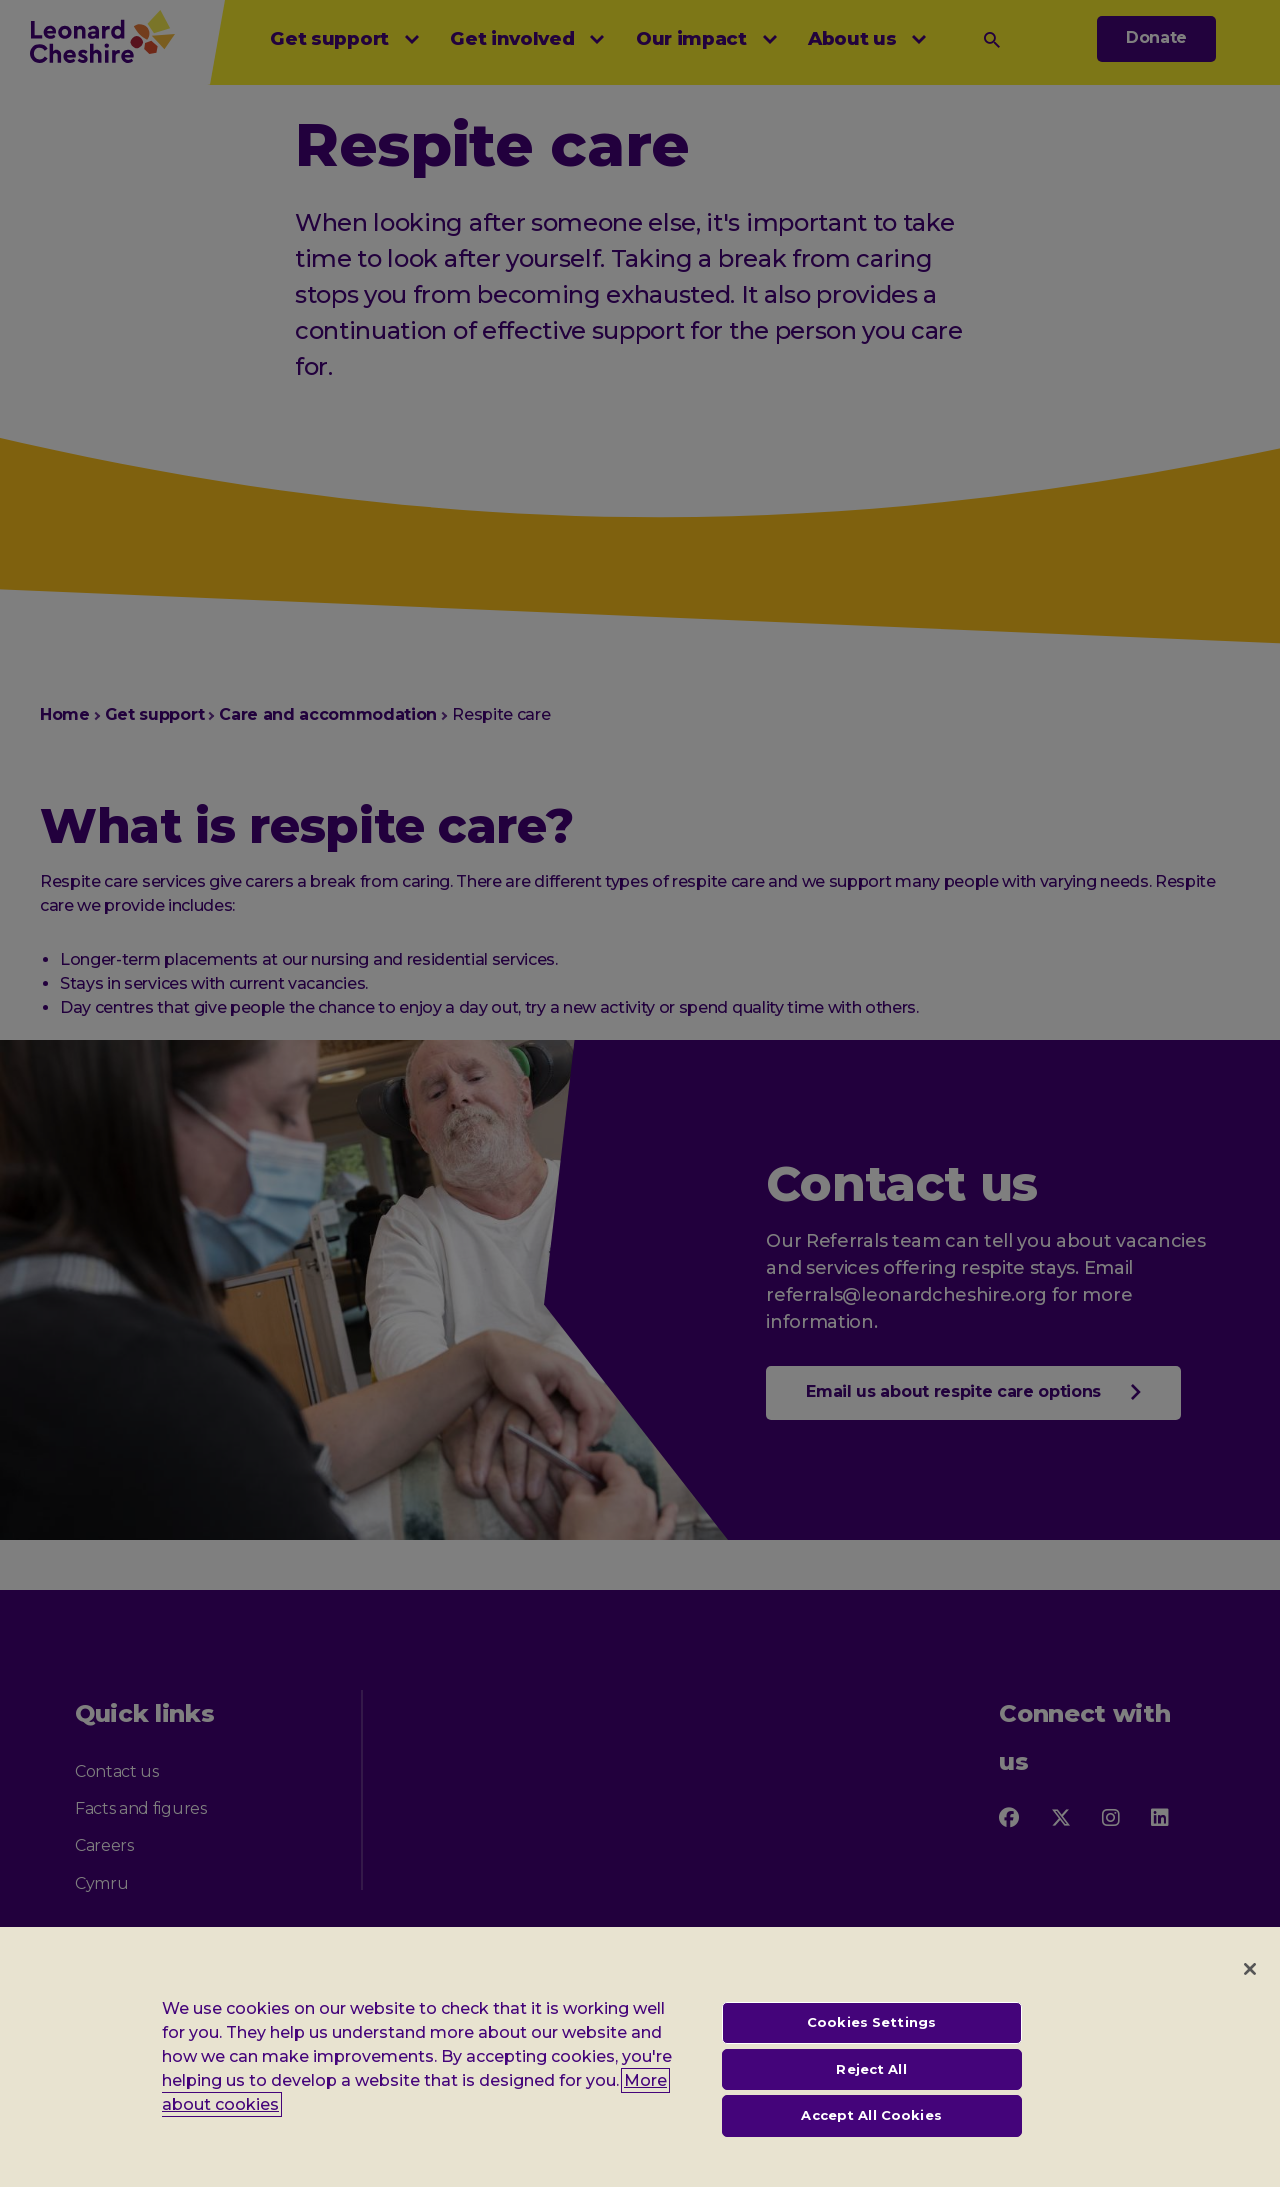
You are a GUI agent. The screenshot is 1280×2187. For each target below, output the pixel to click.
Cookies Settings (871, 2045)
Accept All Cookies (871, 2138)
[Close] (1250, 1992)
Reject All (871, 2092)
